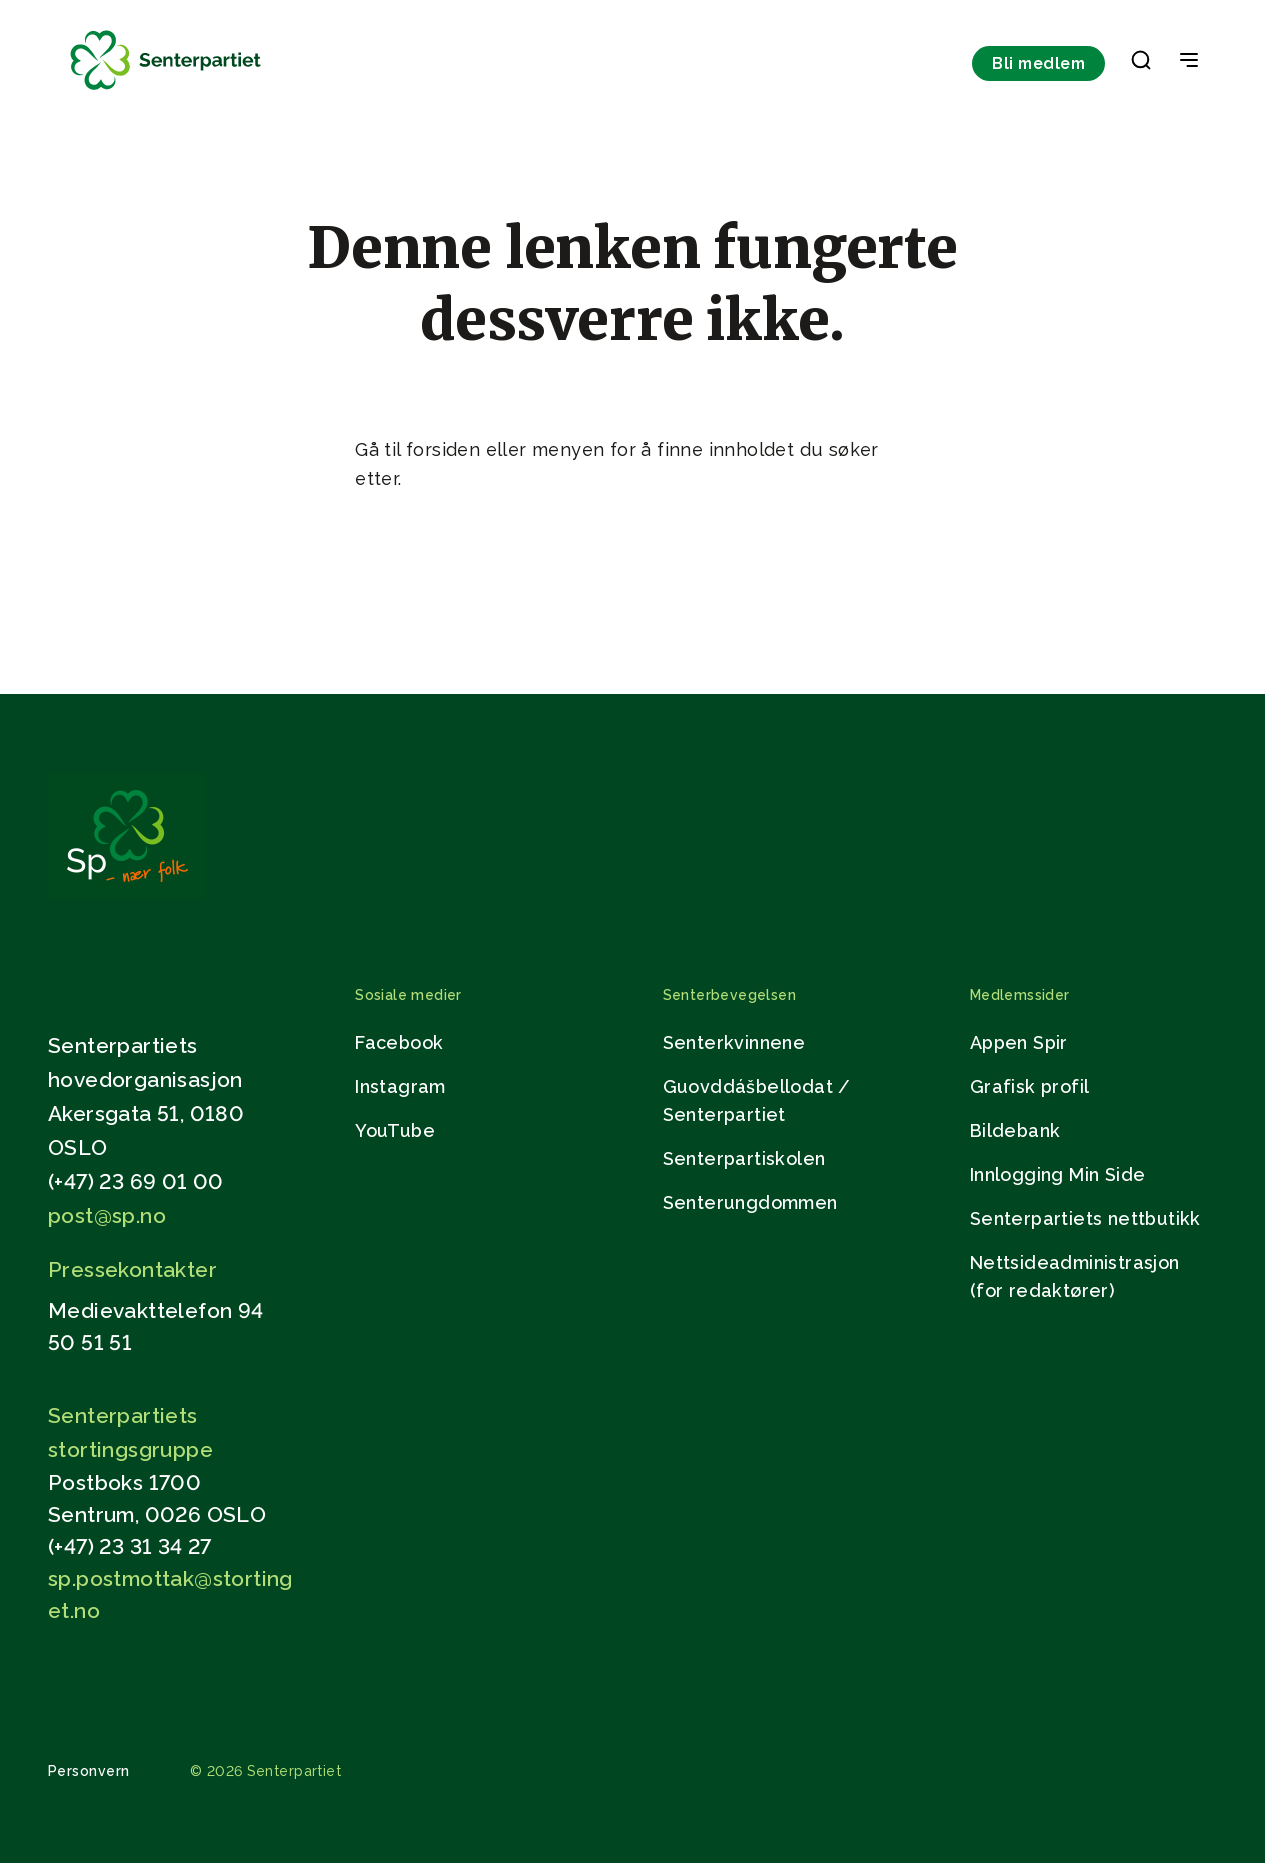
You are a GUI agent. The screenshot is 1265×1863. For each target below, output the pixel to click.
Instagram (400, 1086)
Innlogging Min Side (1058, 1174)
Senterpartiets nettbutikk (1085, 1218)
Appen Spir (1019, 1042)
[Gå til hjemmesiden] (127, 892)
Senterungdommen (750, 1202)
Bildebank (1015, 1130)
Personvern (89, 1771)
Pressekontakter (132, 1269)
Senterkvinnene (734, 1042)
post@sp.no (107, 1215)
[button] (1141, 64)
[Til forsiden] (166, 90)
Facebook (399, 1042)
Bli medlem (1038, 63)
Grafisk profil (1030, 1086)
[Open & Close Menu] (1189, 62)
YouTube (395, 1130)
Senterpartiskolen (744, 1158)
